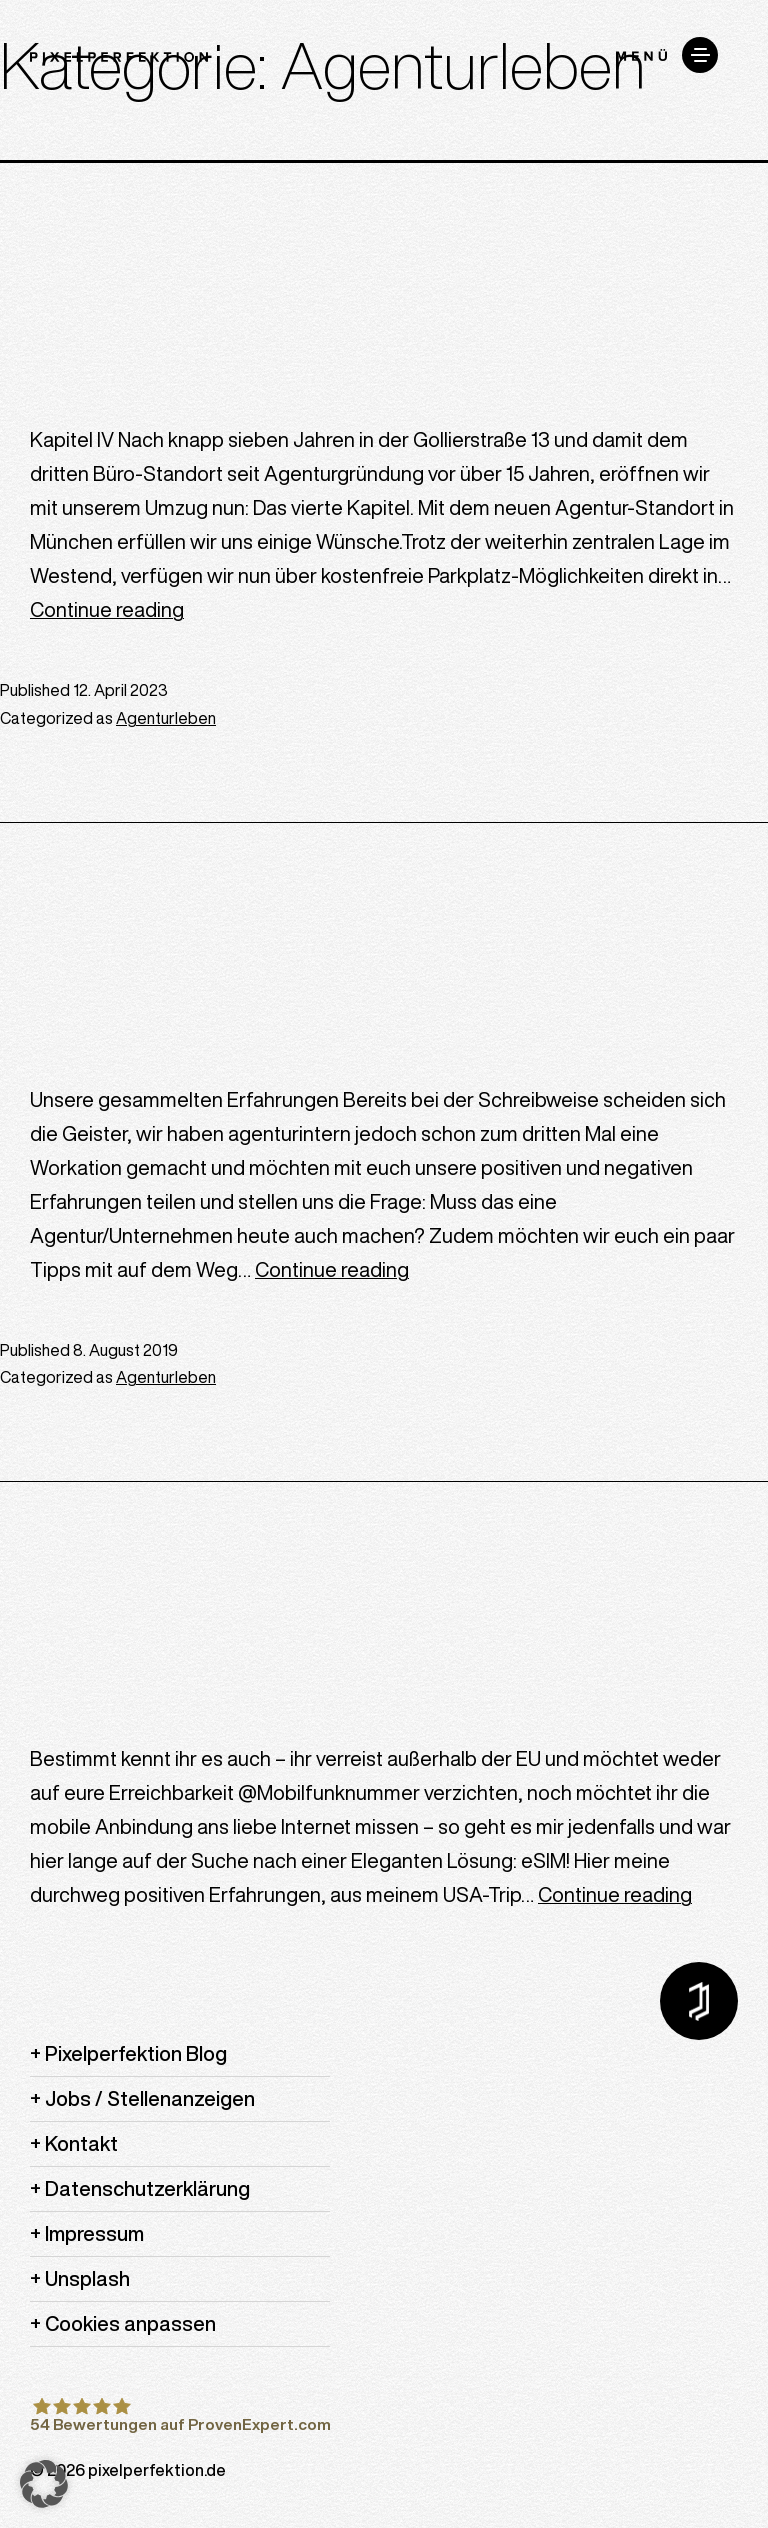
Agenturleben (166, 718)
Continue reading (107, 609)
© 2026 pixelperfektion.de (128, 2470)
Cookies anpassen (130, 2323)
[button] (44, 2484)
